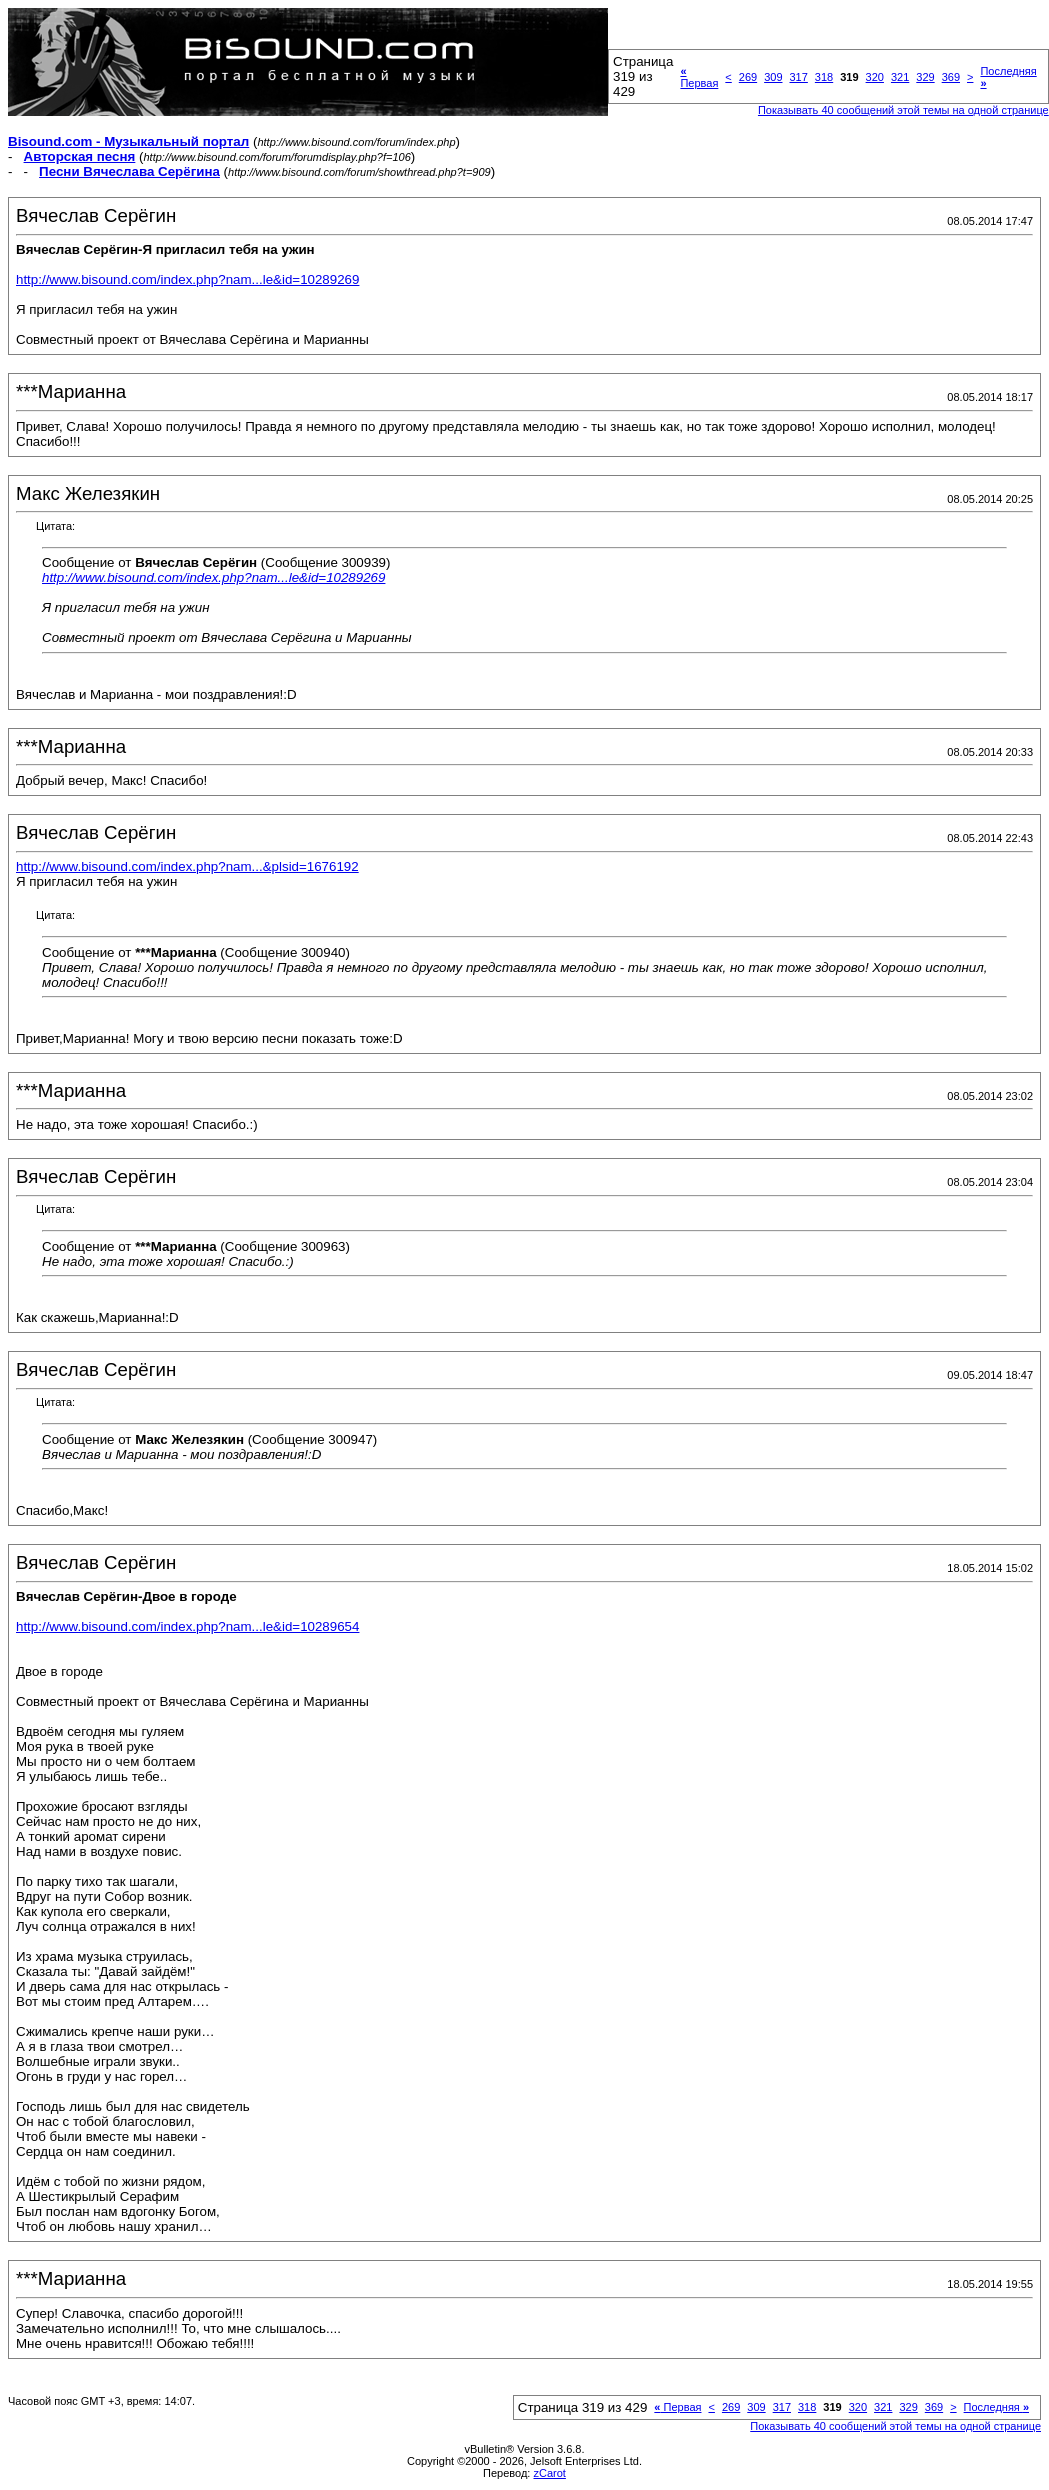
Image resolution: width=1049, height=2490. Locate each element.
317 (799, 77)
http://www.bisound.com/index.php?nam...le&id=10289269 (187, 279)
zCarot (549, 2473)
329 (925, 77)
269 (748, 77)
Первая (699, 77)
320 (875, 77)
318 (824, 77)
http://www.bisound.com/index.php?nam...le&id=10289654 (187, 1626)
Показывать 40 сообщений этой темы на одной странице (903, 110)
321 (900, 77)
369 (951, 77)
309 (773, 77)
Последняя (996, 2407)
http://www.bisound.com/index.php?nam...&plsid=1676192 (187, 866)
